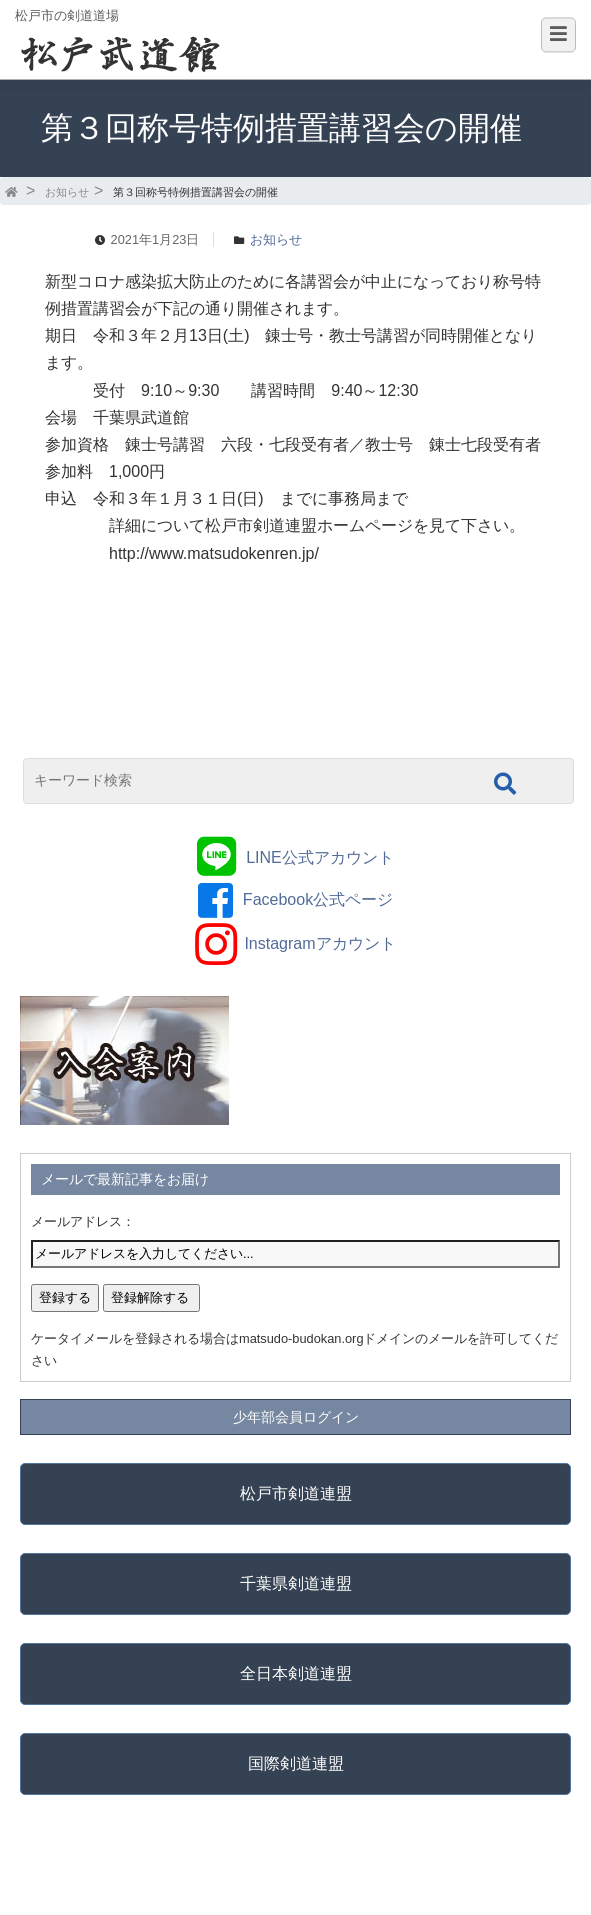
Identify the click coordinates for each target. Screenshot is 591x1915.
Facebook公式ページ (318, 899)
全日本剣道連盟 (296, 1673)
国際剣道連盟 (296, 1763)
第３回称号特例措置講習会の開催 (195, 192)
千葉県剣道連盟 (296, 1583)
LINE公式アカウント (320, 857)
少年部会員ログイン (296, 1417)
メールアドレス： (83, 1221)
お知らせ (67, 192)
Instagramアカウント (319, 943)
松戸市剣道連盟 (296, 1493)
